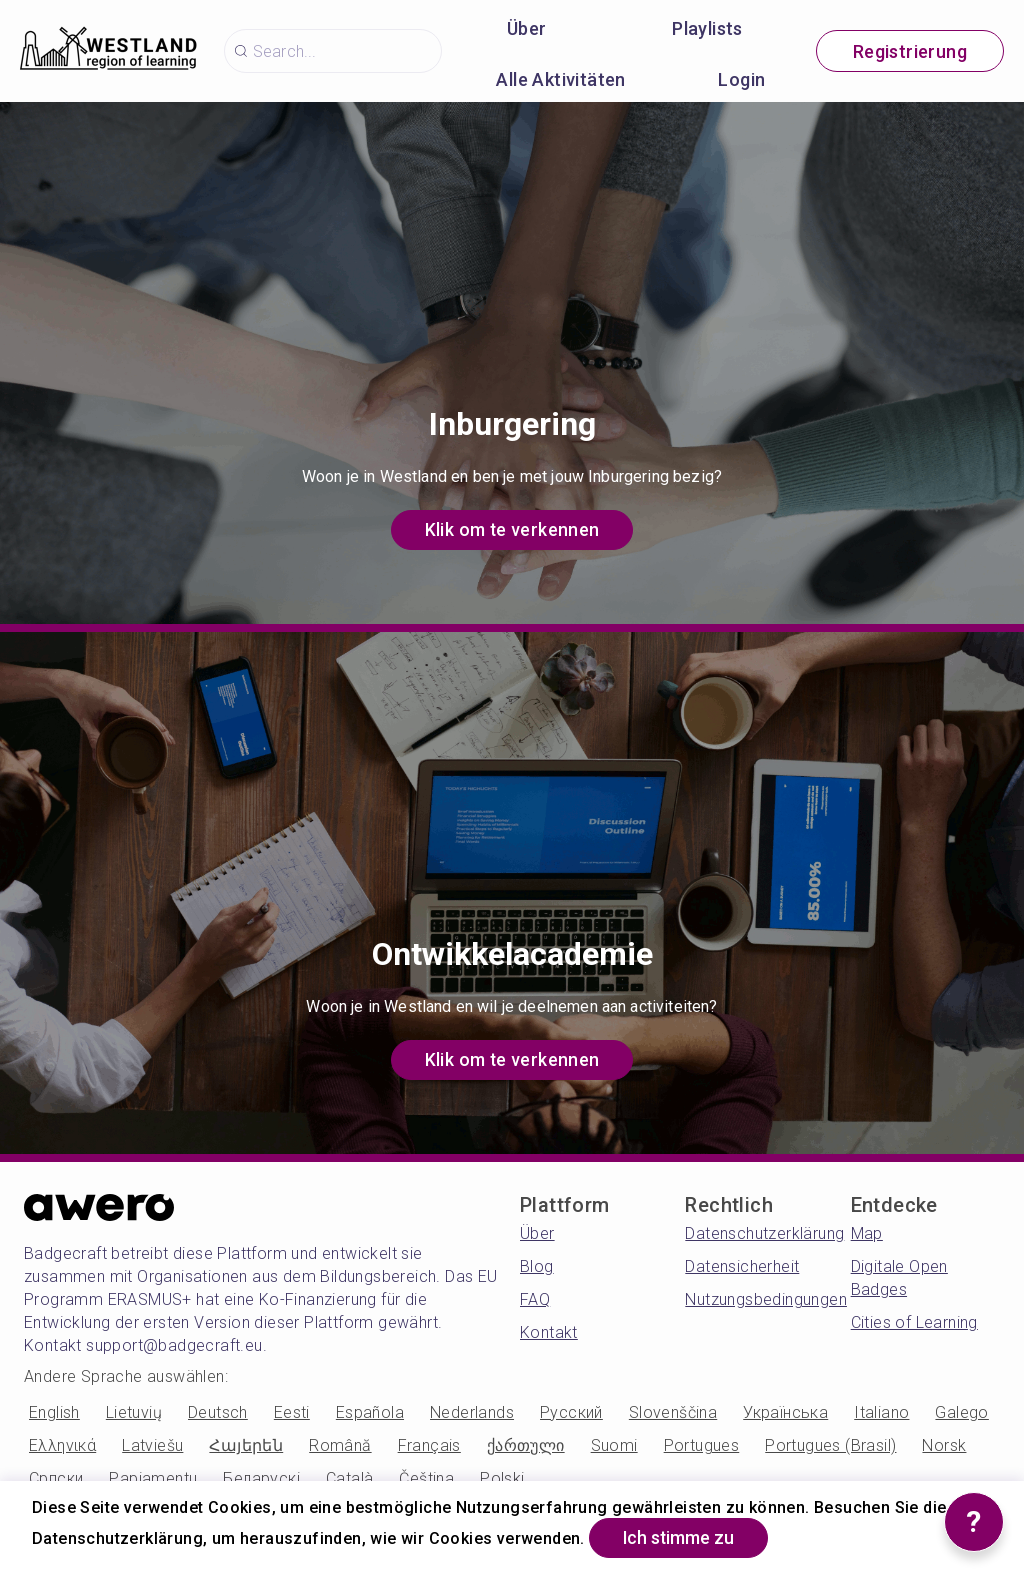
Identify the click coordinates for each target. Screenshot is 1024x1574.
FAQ (535, 1299)
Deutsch (218, 1412)
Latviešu (152, 1445)
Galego (961, 1412)
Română (340, 1445)
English (54, 1412)
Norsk (944, 1445)
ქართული (526, 1445)
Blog (537, 1266)
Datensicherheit (742, 1266)
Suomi (614, 1445)
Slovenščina (673, 1412)
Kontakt (549, 1332)
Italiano (881, 1412)
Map (867, 1233)
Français (429, 1445)
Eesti (292, 1412)
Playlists (707, 28)
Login (741, 79)
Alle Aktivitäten (560, 79)
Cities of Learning (914, 1322)
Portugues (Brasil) (830, 1445)
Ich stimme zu (682, 1537)
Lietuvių (134, 1412)
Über (527, 28)
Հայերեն (246, 1445)
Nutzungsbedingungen (766, 1299)
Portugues (702, 1445)
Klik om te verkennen (512, 529)
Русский (571, 1412)
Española (370, 1412)
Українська (785, 1412)
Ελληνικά (62, 1445)
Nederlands (472, 1412)
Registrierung (910, 51)
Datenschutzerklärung (764, 1233)
